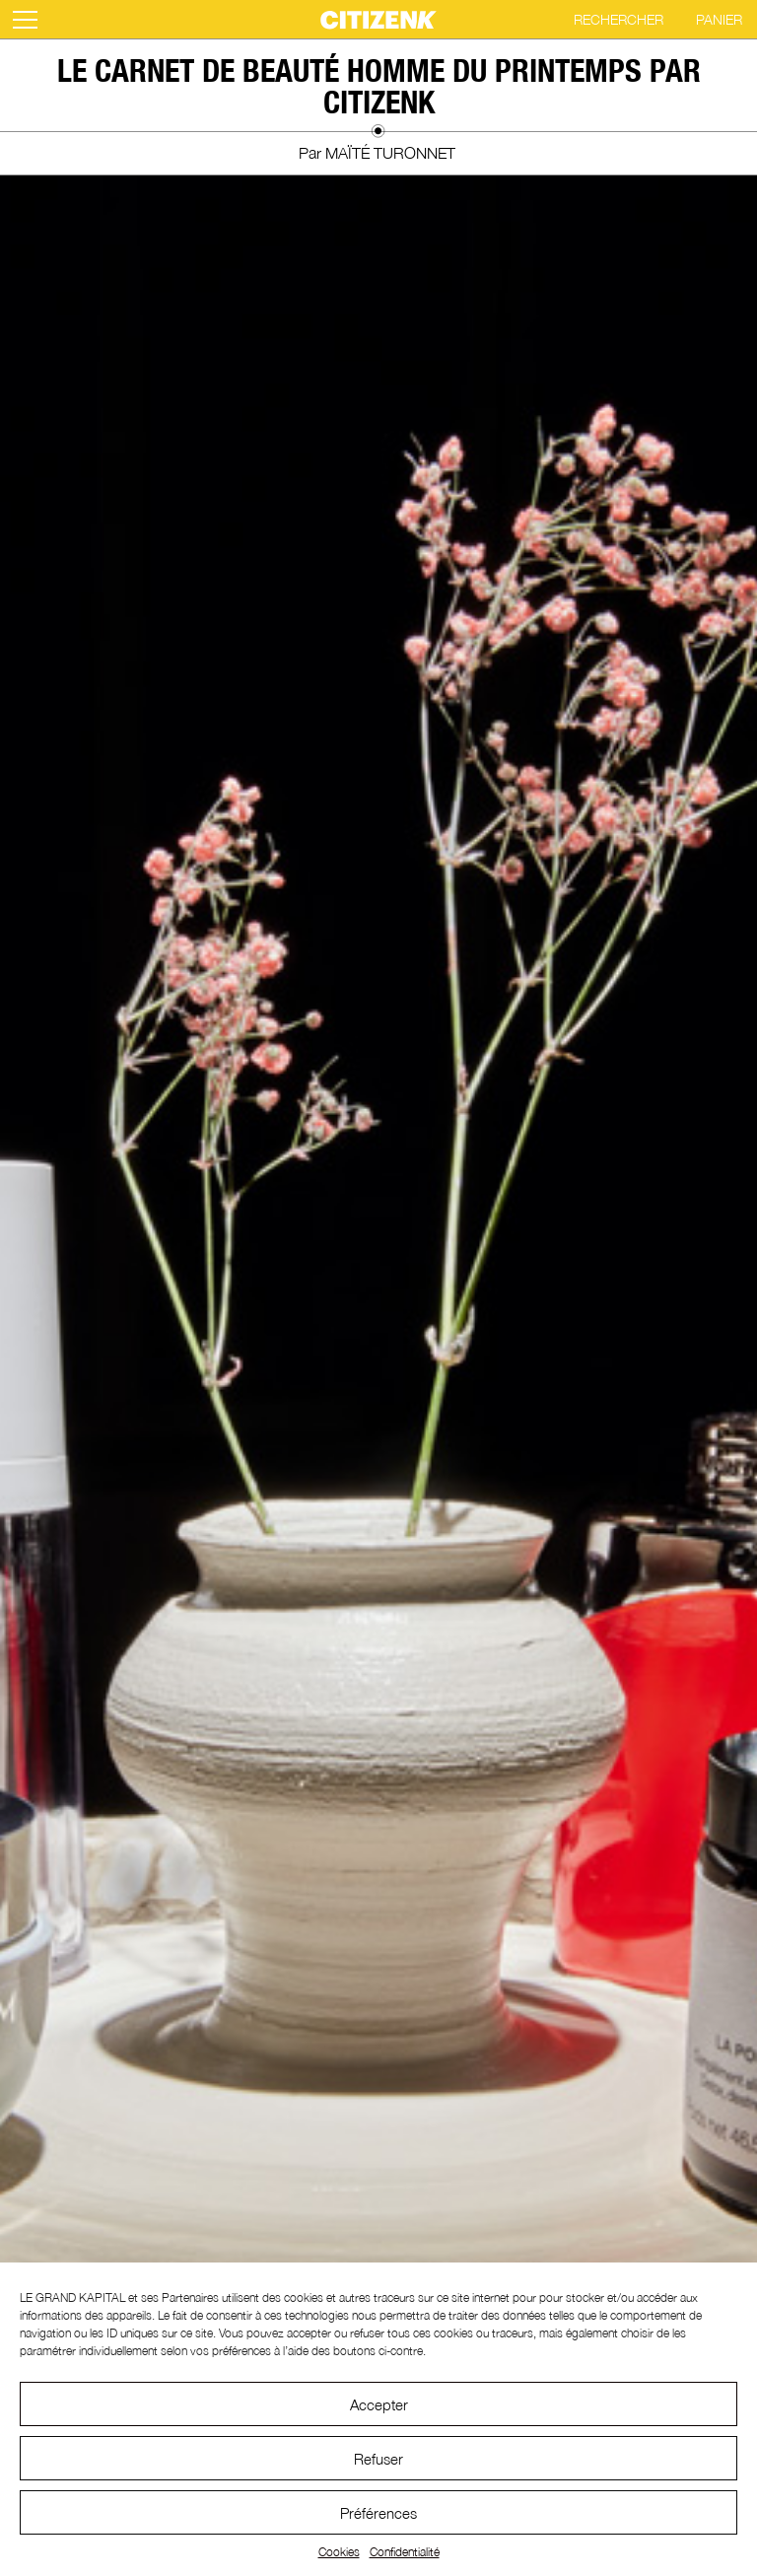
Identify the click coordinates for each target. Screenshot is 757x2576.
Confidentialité (405, 2551)
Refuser (378, 2459)
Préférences (378, 2513)
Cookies (339, 2551)
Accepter (379, 2404)
